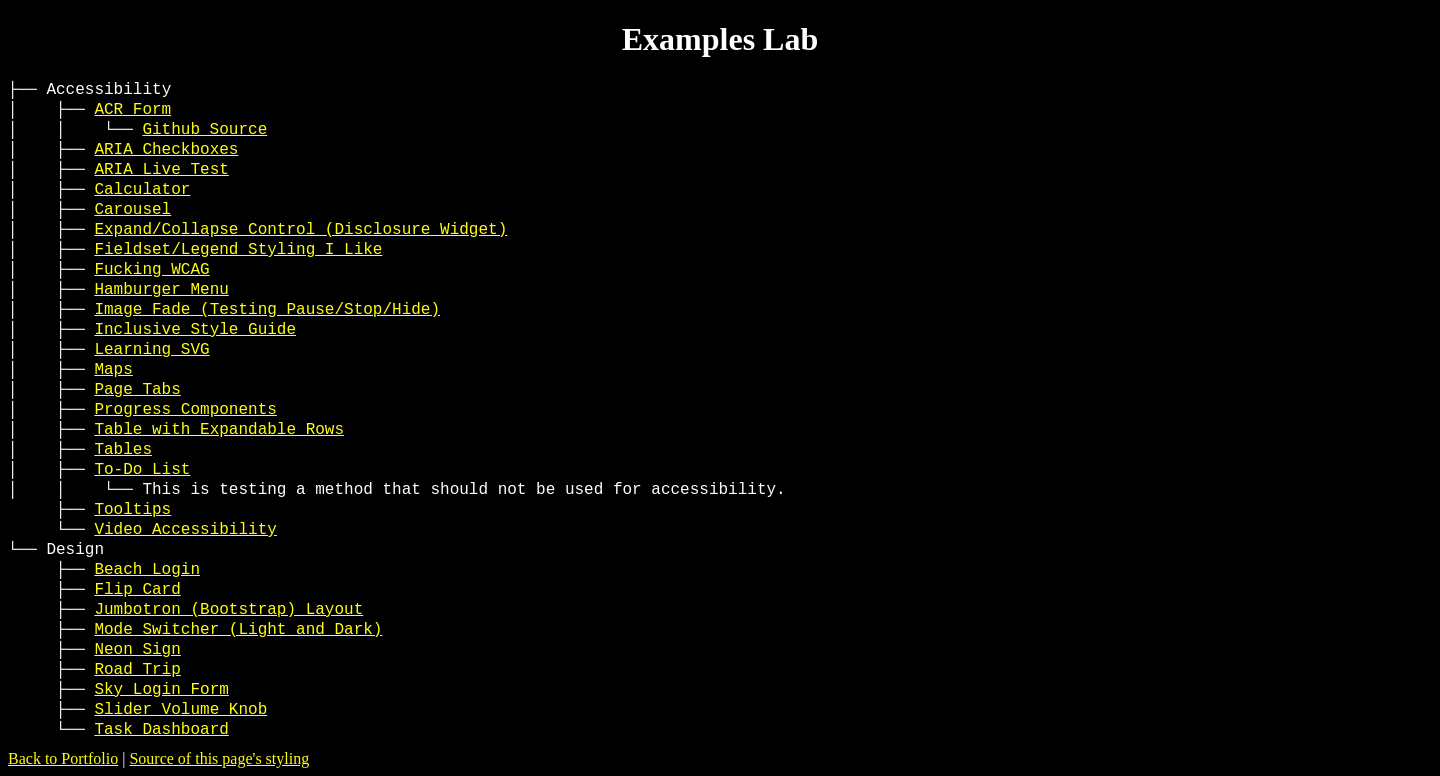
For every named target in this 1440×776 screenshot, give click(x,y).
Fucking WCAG (151, 270)
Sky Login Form (161, 690)
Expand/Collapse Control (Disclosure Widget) (300, 230)
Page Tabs (137, 390)
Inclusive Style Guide (195, 330)
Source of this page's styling (219, 758)
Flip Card (137, 590)
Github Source (204, 130)
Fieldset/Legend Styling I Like (238, 250)
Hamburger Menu (161, 290)
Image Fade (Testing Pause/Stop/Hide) (267, 310)
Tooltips (132, 510)
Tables (123, 450)
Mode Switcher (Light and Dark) (238, 630)
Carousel (132, 210)
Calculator (142, 190)
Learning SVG (151, 350)
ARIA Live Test (161, 170)
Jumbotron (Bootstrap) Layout (228, 610)
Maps (113, 370)
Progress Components (185, 410)
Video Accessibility (185, 530)
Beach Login (147, 570)
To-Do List (142, 470)
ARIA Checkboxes (166, 150)
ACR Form (132, 110)
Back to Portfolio (63, 758)
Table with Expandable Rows (219, 430)
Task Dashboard (161, 730)
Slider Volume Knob (180, 710)
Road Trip (137, 670)
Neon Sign (137, 650)
